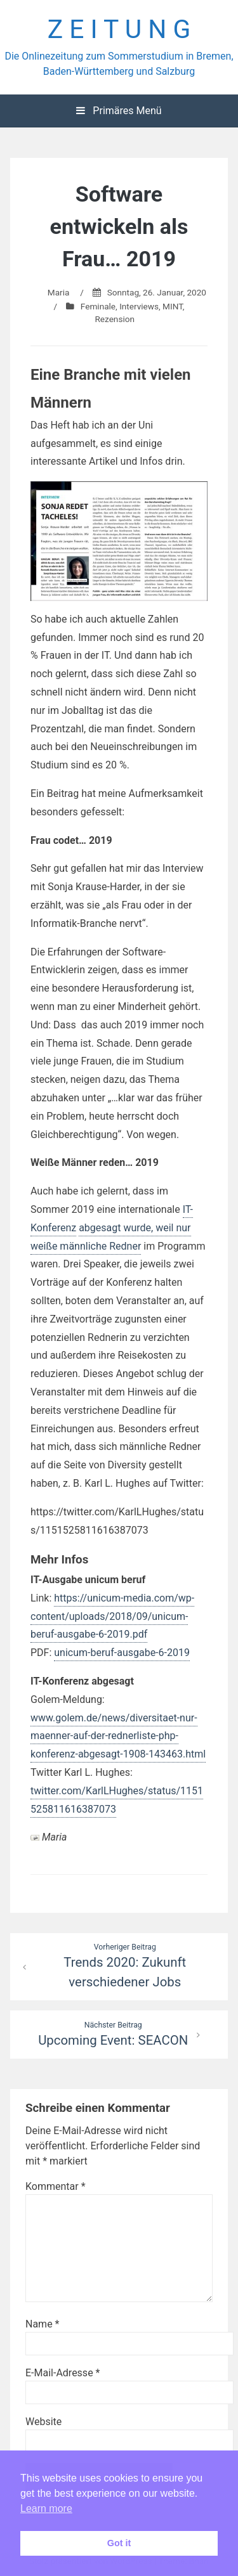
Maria (59, 292)
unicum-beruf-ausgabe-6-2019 (122, 1653)
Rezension (115, 319)
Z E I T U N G (119, 29)
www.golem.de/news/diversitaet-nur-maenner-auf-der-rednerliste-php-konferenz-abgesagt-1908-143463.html (118, 1736)
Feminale (98, 306)
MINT (172, 306)
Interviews (139, 306)
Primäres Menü (118, 111)
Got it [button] (119, 2543)
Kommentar (55, 2186)
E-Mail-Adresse (62, 2373)
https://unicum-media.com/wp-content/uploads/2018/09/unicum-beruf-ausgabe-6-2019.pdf (112, 1616)
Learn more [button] (46, 2508)
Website (43, 2422)
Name (42, 2324)
